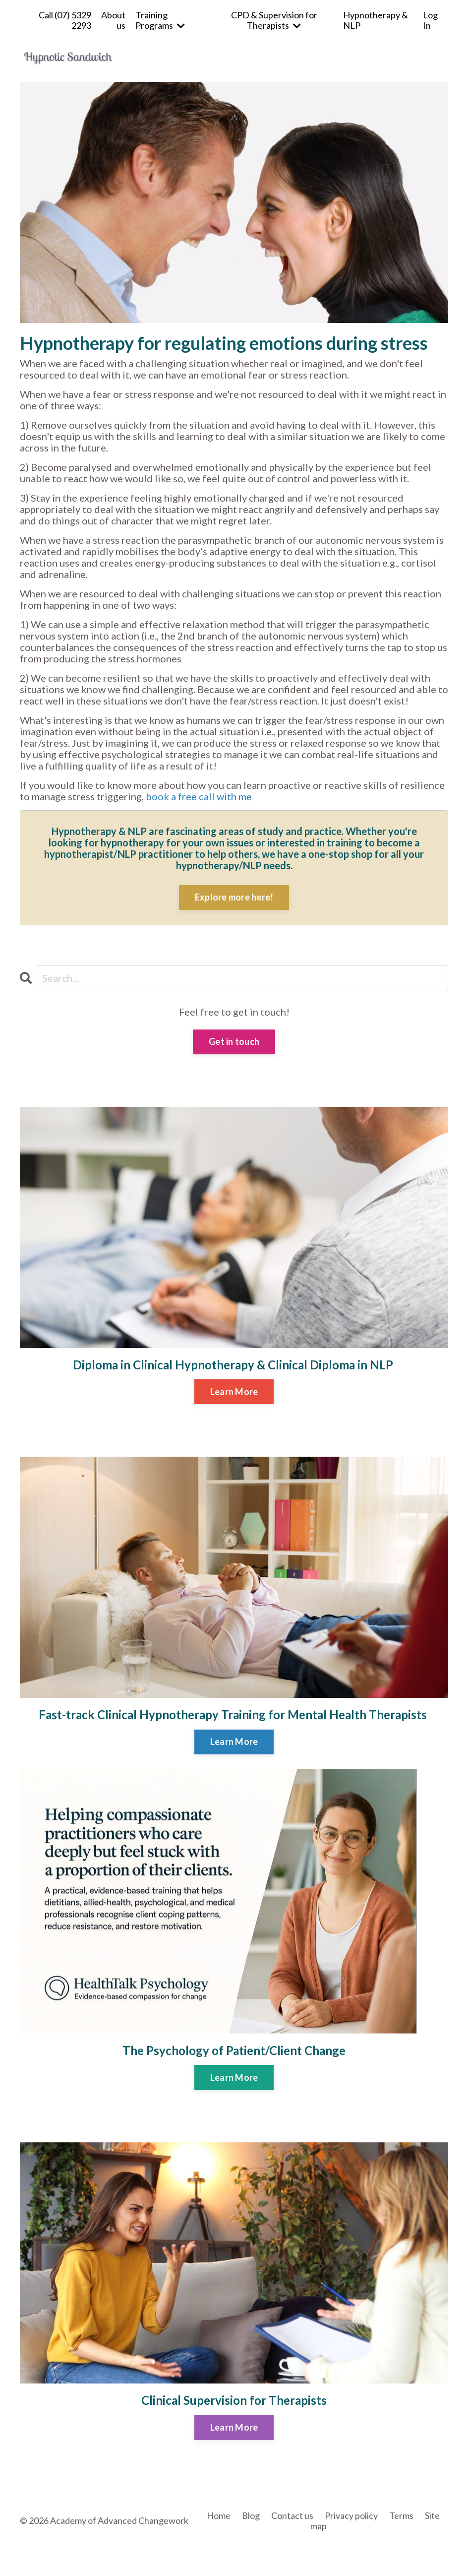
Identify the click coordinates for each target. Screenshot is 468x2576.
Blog (251, 2515)
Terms (401, 2515)
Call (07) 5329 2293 (65, 20)
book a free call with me (199, 796)
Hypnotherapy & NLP (375, 20)
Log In (430, 20)
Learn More (234, 1391)
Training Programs (160, 20)
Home (219, 2515)
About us (113, 20)
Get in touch (234, 1041)
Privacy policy (351, 2515)
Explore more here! (234, 897)
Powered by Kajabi (419, 2552)
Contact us (292, 2515)
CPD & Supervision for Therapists (274, 20)
